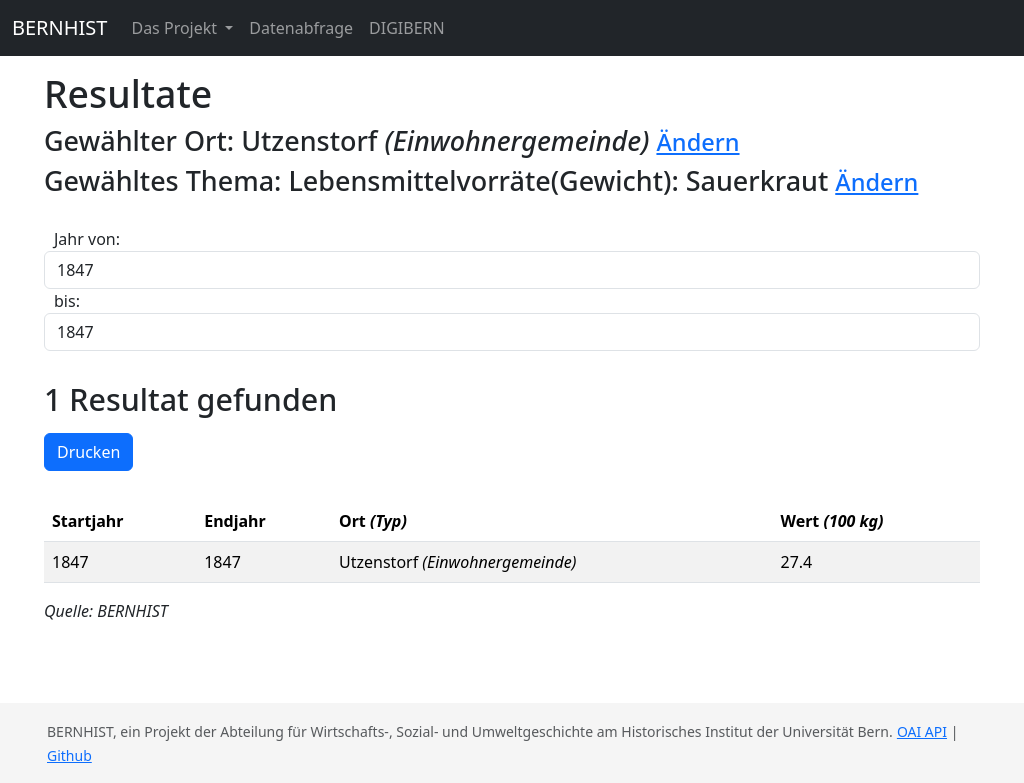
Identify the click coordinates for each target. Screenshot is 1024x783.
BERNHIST (59, 27)
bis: (67, 301)
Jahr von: (87, 239)
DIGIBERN (407, 28)
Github (69, 755)
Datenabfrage (301, 28)
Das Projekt (176, 28)
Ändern (697, 142)
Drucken (88, 452)
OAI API (922, 731)
